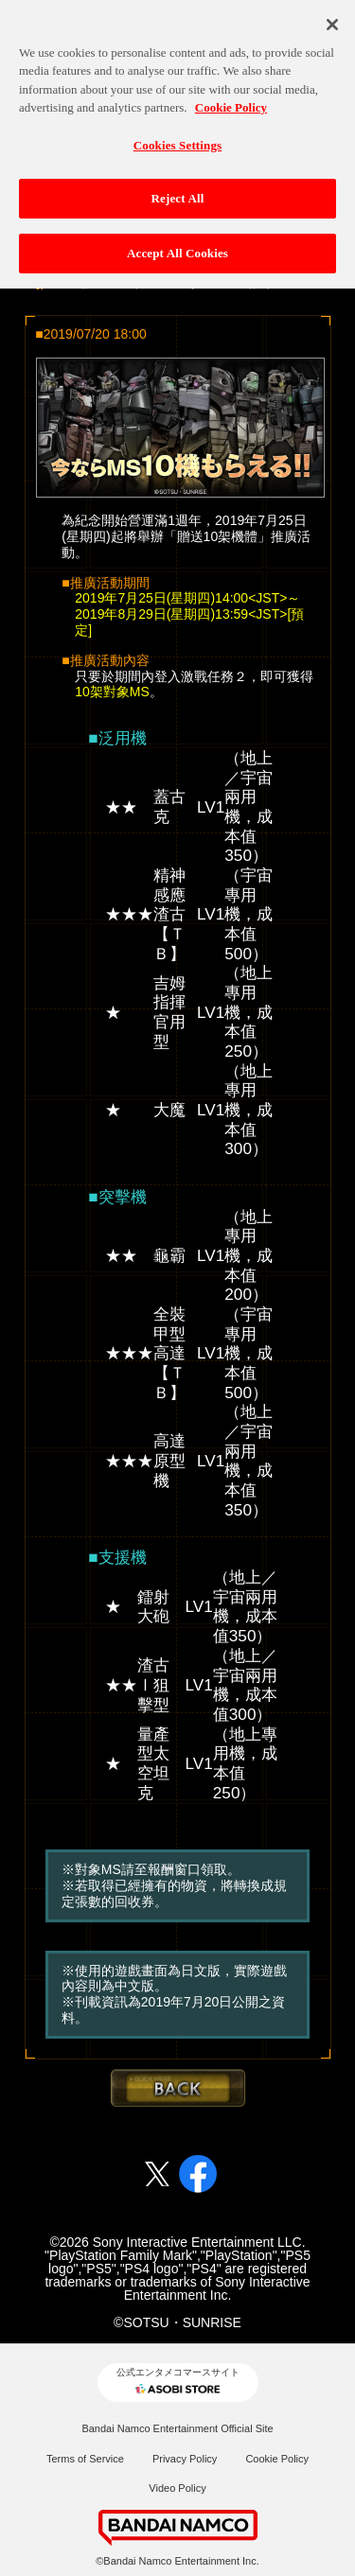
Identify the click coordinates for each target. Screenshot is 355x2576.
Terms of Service (85, 2458)
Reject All (177, 191)
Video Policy (177, 2488)
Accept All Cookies (177, 245)
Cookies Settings (177, 138)
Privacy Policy (184, 2458)
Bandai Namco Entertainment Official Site (177, 2428)
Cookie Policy (277, 2458)
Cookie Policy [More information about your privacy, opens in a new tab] (231, 100)
